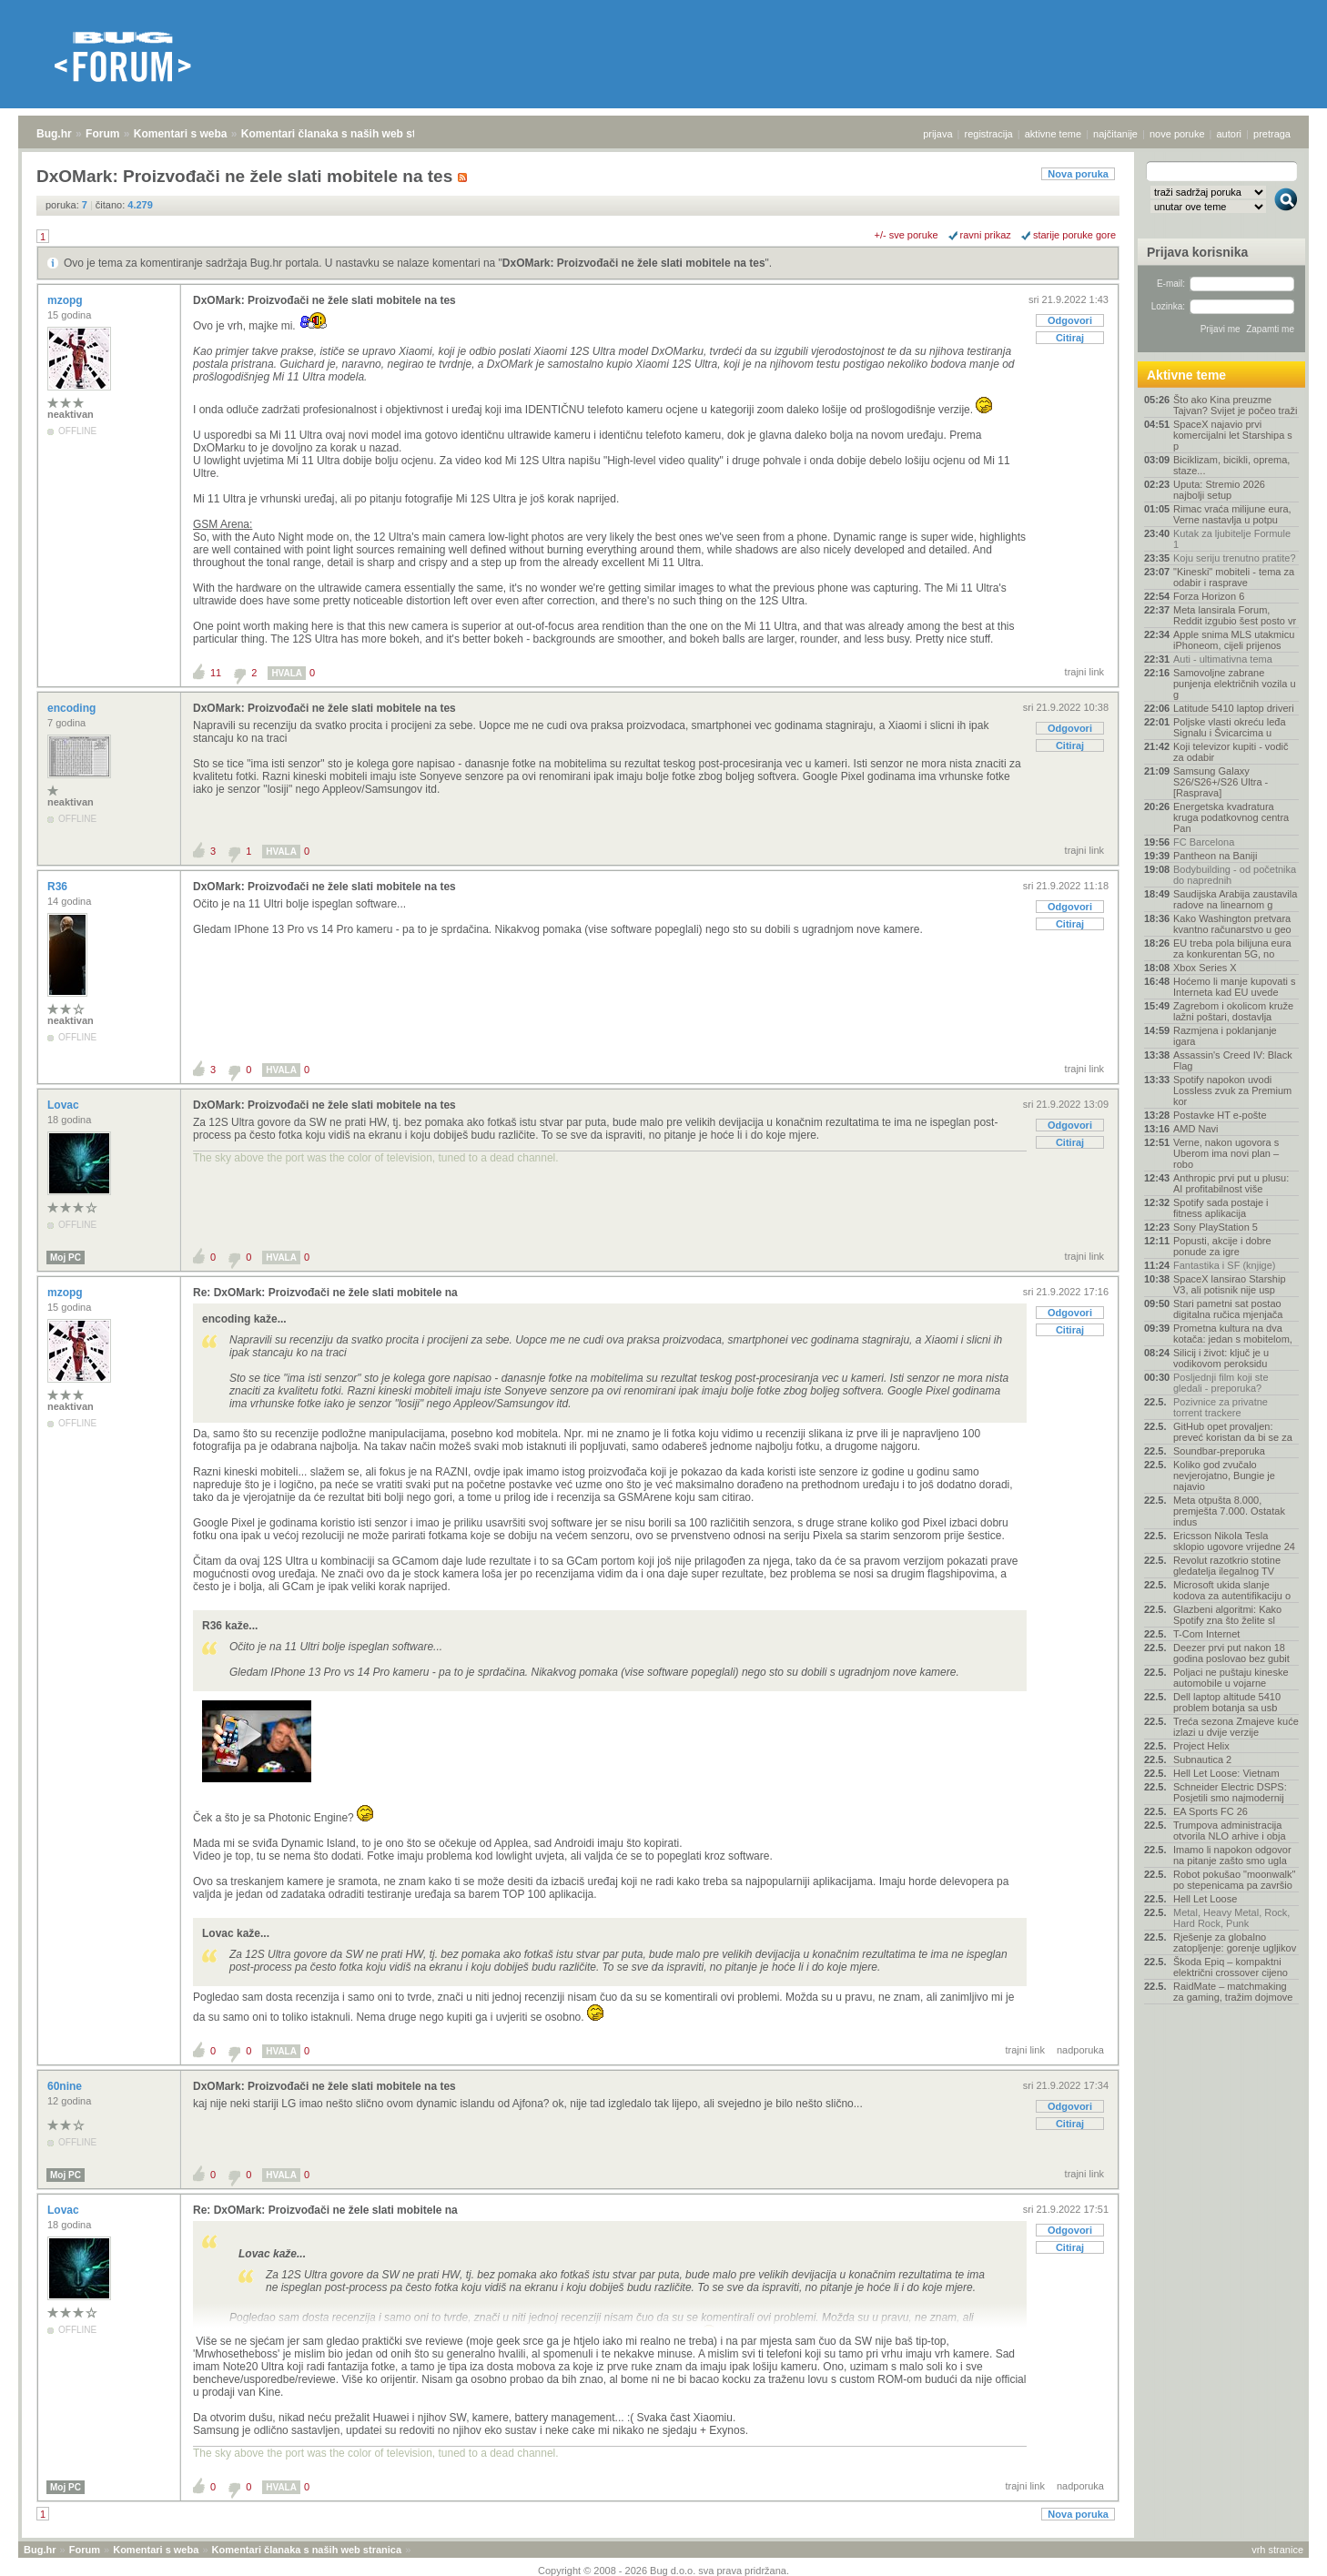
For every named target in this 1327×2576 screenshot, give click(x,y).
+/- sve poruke (906, 234)
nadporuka (1080, 2049)
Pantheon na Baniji (1215, 855)
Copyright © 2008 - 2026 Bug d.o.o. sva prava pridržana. (663, 2570)
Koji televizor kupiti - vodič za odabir (1231, 752)
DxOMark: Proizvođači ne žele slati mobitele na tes (633, 263)
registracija (989, 133)
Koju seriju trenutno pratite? (1234, 558)
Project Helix (1201, 1745)
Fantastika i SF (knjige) (1224, 1265)
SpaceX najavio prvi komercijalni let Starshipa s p (1232, 435)
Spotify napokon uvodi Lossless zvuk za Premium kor (1232, 1090)
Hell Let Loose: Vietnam (1226, 1773)
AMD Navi (1196, 1128)
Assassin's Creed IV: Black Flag (1232, 1060)
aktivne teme (1053, 133)
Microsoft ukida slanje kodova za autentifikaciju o (1232, 1590)
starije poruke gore (1074, 234)
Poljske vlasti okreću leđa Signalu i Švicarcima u (1229, 727)
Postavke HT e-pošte (1220, 1115)
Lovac (64, 1105)
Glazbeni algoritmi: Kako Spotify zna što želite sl (1227, 1615)
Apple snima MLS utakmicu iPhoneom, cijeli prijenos (1233, 640)
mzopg (66, 300)
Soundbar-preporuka (1219, 1450)
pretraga (1272, 133)
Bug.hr (54, 133)
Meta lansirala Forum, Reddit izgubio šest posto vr (1234, 615)
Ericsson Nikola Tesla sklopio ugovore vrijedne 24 (1234, 1541)
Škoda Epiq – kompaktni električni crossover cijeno (1230, 1967)
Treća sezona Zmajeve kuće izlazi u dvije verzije (1236, 1727)
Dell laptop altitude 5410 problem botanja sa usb (1227, 1702)
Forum (102, 133)
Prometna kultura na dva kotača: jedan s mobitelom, (1232, 1333)
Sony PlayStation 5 (1215, 1227)
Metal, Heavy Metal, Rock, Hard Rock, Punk (1231, 1918)
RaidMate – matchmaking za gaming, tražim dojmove (1232, 1992)
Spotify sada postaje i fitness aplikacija (1221, 1208)
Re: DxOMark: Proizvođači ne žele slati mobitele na (325, 1292)
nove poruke (1177, 133)
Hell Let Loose (1205, 1898)
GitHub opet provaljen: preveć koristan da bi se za (1232, 1432)
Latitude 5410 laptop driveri (1233, 708)
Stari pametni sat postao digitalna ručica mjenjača (1227, 1309)
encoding (73, 708)
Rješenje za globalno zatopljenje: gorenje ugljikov (1234, 1942)
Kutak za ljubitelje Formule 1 (1232, 539)
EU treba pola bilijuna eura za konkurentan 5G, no (1232, 948)
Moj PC (65, 1258)
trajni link (1084, 671)
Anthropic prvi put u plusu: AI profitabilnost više (1231, 1183)
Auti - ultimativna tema (1222, 659)
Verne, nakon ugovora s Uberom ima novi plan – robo (1226, 1153)
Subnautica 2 (1202, 1759)
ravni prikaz (985, 234)
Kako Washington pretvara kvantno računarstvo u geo (1232, 924)
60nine (66, 2086)
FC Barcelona (1203, 842)
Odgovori (1070, 320)
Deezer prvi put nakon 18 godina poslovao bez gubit (1231, 1653)
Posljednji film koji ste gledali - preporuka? (1221, 1383)
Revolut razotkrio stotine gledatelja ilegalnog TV (1227, 1566)
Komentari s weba (181, 133)
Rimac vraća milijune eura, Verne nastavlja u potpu (1232, 514)
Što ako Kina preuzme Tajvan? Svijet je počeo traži (1235, 405)
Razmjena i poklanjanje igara (1225, 1036)
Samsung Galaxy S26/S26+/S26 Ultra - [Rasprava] (1220, 782)
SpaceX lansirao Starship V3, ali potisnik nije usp (1229, 1284)
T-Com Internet (1206, 1633)
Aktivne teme (1186, 375)
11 (215, 672)
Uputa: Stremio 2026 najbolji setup (1219, 490)
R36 (58, 886)
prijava (937, 133)
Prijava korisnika (1197, 252)
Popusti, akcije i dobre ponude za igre (1222, 1246)
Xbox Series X (1205, 967)
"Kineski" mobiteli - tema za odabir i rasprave (1233, 577)
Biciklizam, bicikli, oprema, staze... (1231, 465)
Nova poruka (1078, 173)
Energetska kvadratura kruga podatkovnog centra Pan (1231, 817)
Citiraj (1070, 337)
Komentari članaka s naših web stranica (344, 133)
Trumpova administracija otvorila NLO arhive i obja (1229, 1830)
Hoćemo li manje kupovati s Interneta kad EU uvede (1234, 987)
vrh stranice (1277, 2549)
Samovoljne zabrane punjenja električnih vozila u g (1234, 683)
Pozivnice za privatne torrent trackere (1220, 1407)
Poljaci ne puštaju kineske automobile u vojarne (1231, 1678)
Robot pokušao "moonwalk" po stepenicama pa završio (1234, 1880)
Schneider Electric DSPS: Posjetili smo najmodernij (1230, 1792)
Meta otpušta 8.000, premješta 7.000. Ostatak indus (1229, 1511)
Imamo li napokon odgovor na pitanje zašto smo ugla (1232, 1855)
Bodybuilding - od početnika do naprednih (1234, 875)
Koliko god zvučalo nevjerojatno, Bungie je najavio (1224, 1475)
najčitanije (1115, 133)
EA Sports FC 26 (1210, 1811)
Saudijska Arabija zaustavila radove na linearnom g (1235, 899)
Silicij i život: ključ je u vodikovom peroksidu (1221, 1358)
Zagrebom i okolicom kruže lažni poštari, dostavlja (1233, 1011)
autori (1229, 133)
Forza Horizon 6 (1208, 596)
